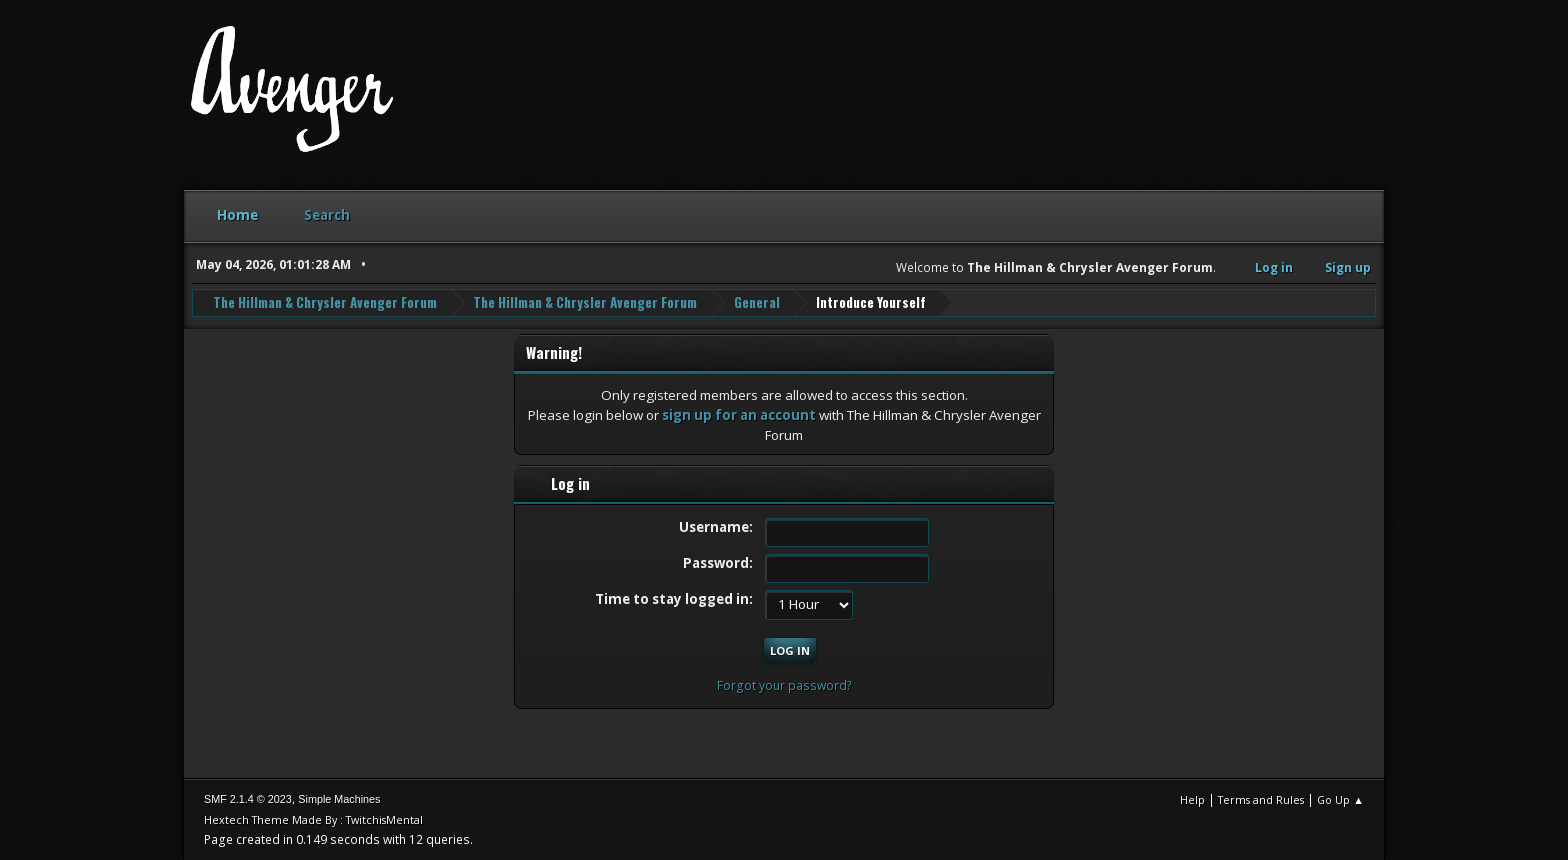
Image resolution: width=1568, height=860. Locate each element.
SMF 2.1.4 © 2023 (248, 799)
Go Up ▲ (1340, 799)
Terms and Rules (1261, 799)
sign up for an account (739, 415)
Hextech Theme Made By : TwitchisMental (313, 819)
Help (1192, 799)
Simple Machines (339, 799)
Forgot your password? (784, 685)
